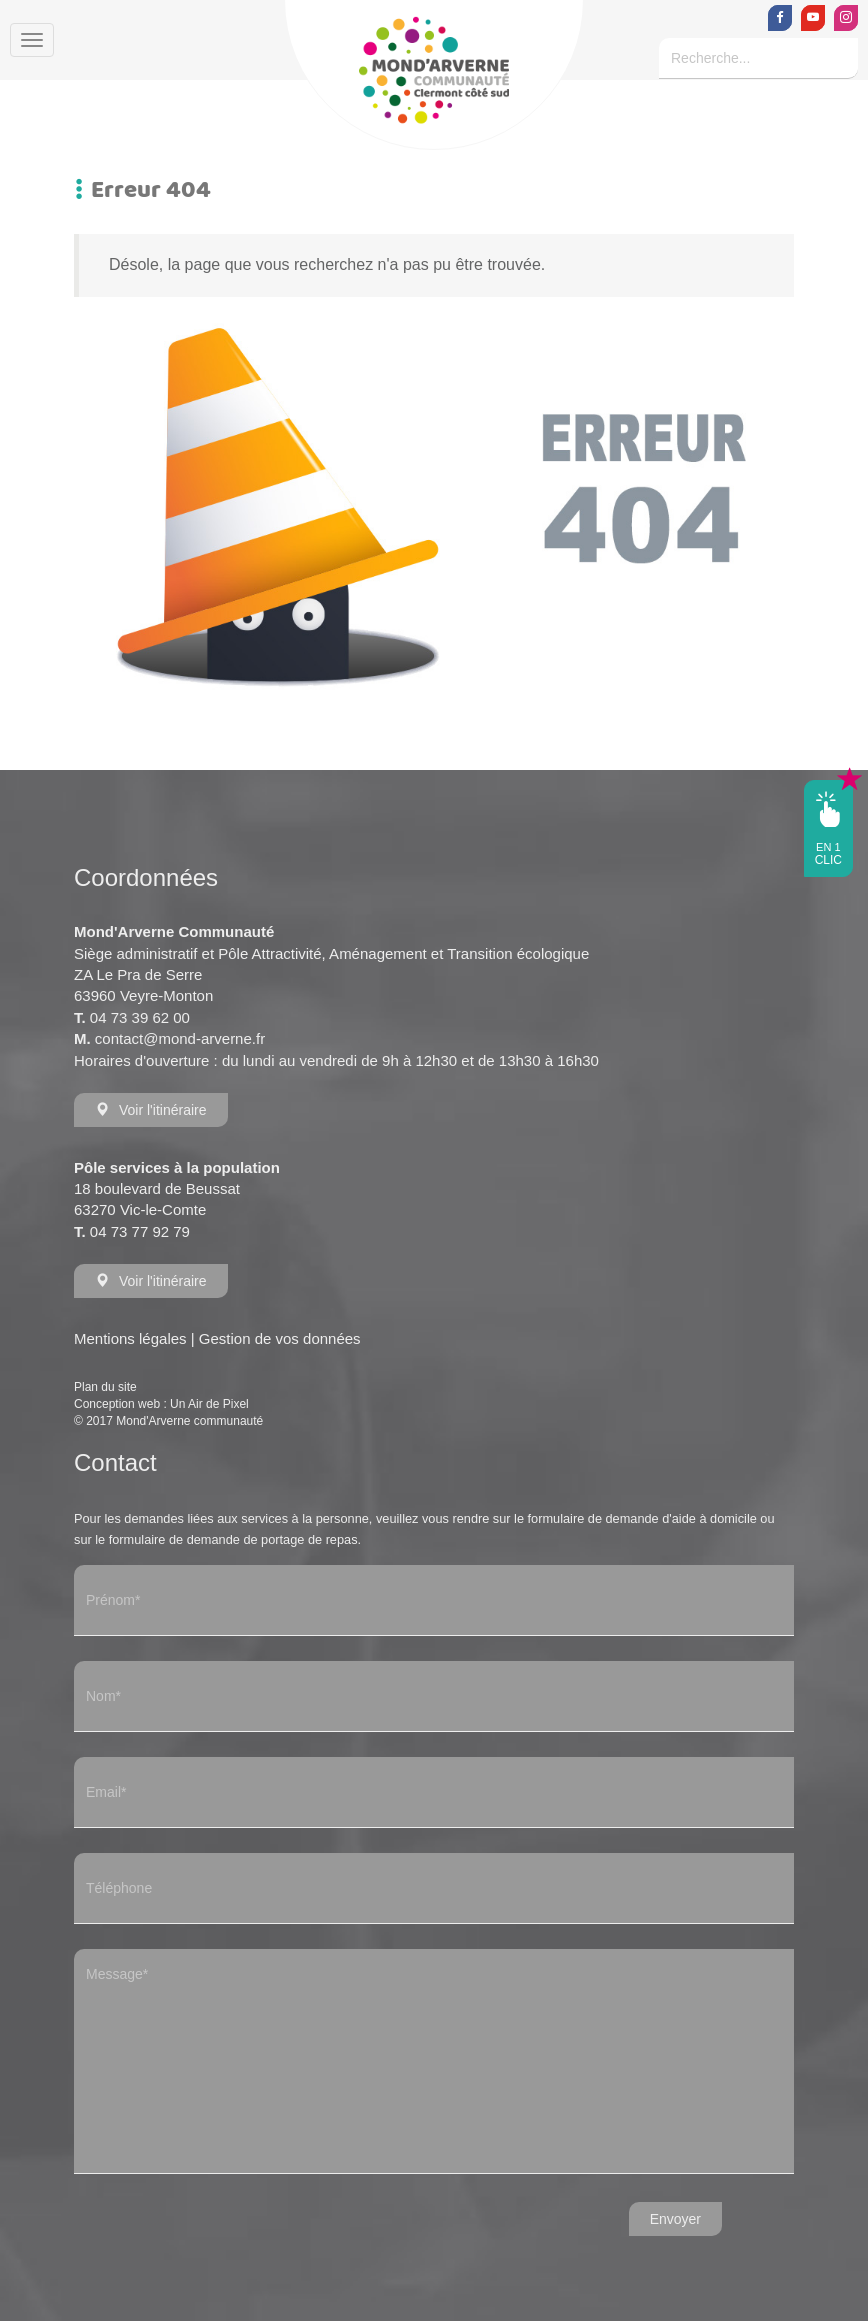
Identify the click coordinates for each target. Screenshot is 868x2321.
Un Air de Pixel (209, 1404)
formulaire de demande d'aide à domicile (642, 1518)
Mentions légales (130, 1338)
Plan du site (105, 1387)
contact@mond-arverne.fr (180, 1038)
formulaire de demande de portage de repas (233, 1539)
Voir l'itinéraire (151, 1110)
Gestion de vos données (280, 1338)
